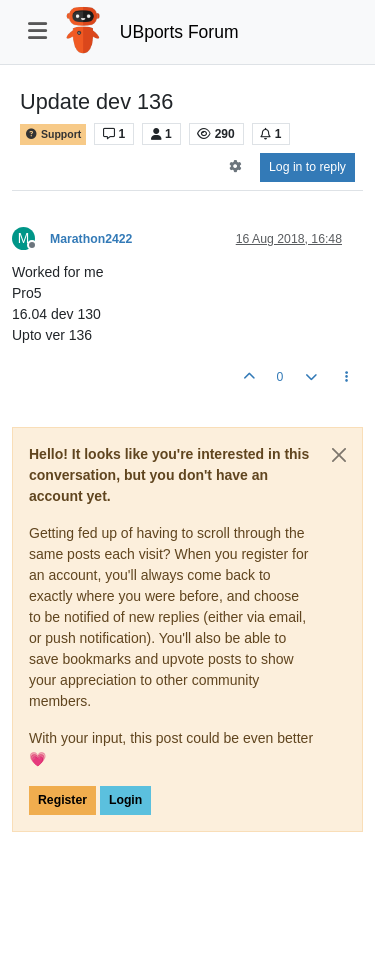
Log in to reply (307, 167)
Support (53, 134)
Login (125, 800)
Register (62, 800)
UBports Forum (179, 32)
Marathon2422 (91, 239)
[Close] (339, 455)
